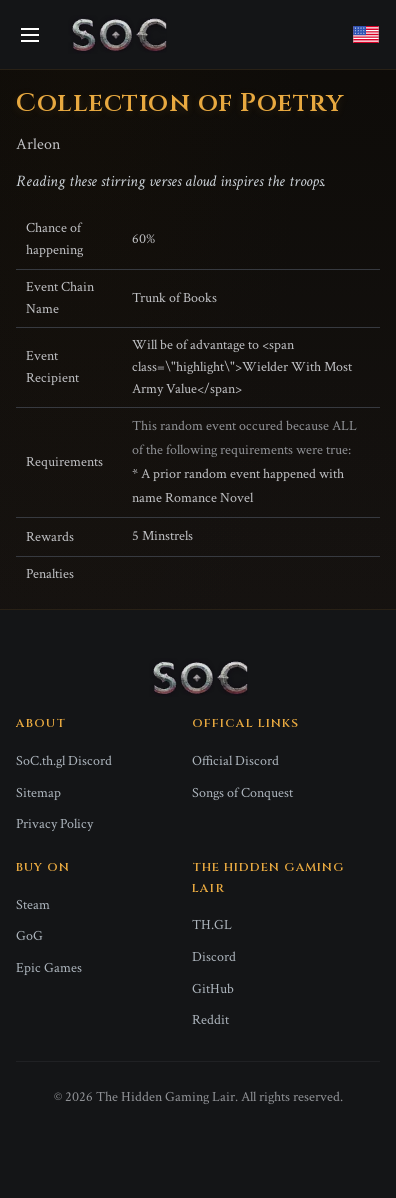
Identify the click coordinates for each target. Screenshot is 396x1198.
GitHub (213, 989)
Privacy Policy (54, 824)
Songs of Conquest (242, 793)
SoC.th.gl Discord (64, 761)
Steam (33, 905)
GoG (29, 936)
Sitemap (38, 793)
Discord (214, 957)
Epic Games (49, 968)
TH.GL (212, 925)
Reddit (210, 1020)
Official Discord (235, 761)
